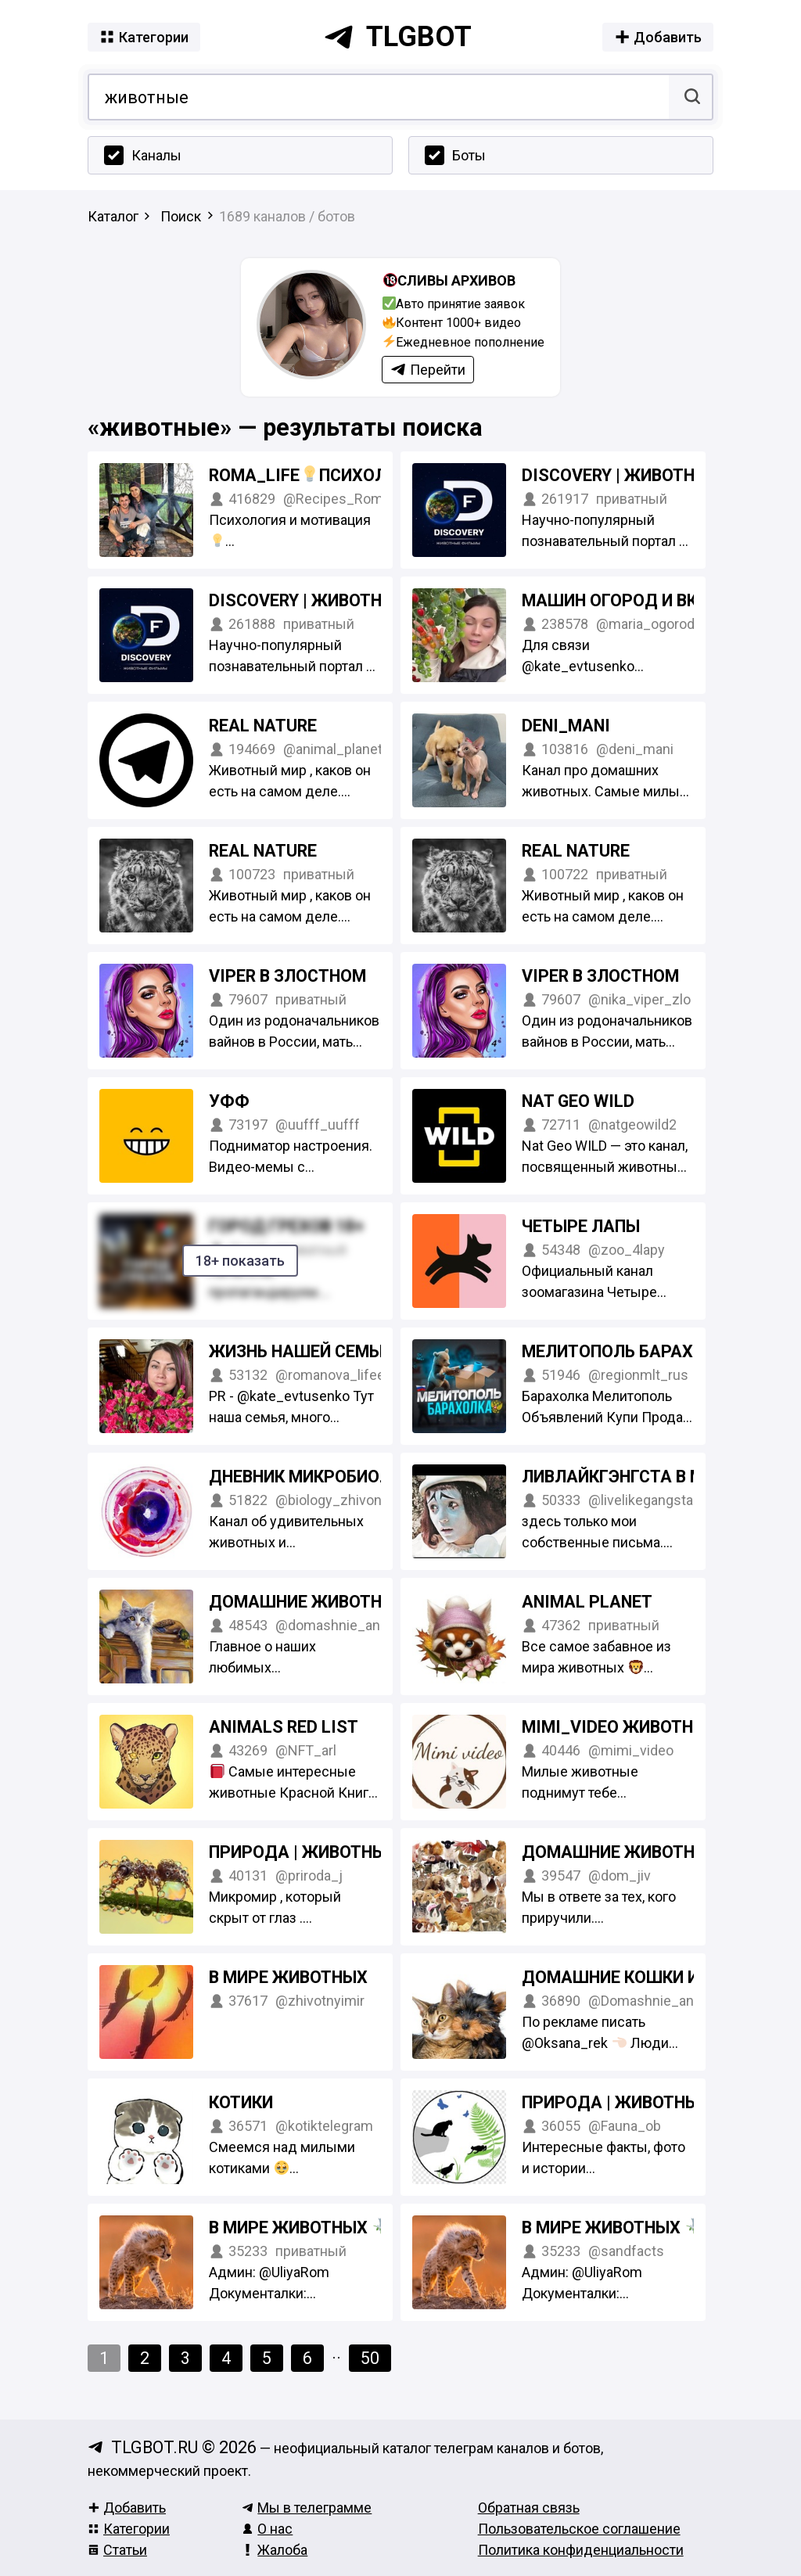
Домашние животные (620, 1852)
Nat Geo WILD (578, 1101)
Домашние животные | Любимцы (358, 1601)
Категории (129, 2528)
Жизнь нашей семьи (299, 1351)
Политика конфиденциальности (581, 2550)
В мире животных (288, 1977)
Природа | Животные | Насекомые (360, 1852)
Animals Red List (283, 1727)
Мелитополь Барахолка (641, 1351)
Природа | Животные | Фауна (651, 2102)
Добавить (127, 2507)
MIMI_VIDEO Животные (619, 1727)
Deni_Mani (566, 725)
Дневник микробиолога (315, 1476)
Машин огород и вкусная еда (656, 600)
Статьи (117, 2550)
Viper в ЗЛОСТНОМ (287, 976)
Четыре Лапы (581, 1226)
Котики (241, 2102)
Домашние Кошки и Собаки (645, 1977)
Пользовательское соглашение (579, 2528)
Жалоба (274, 2550)
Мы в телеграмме (307, 2507)
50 (370, 2358)
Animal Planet (587, 1601)
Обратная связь (529, 2507)
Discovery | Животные (620, 475)
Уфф (229, 1101)
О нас (267, 2528)
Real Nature (263, 725)
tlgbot (397, 36)
